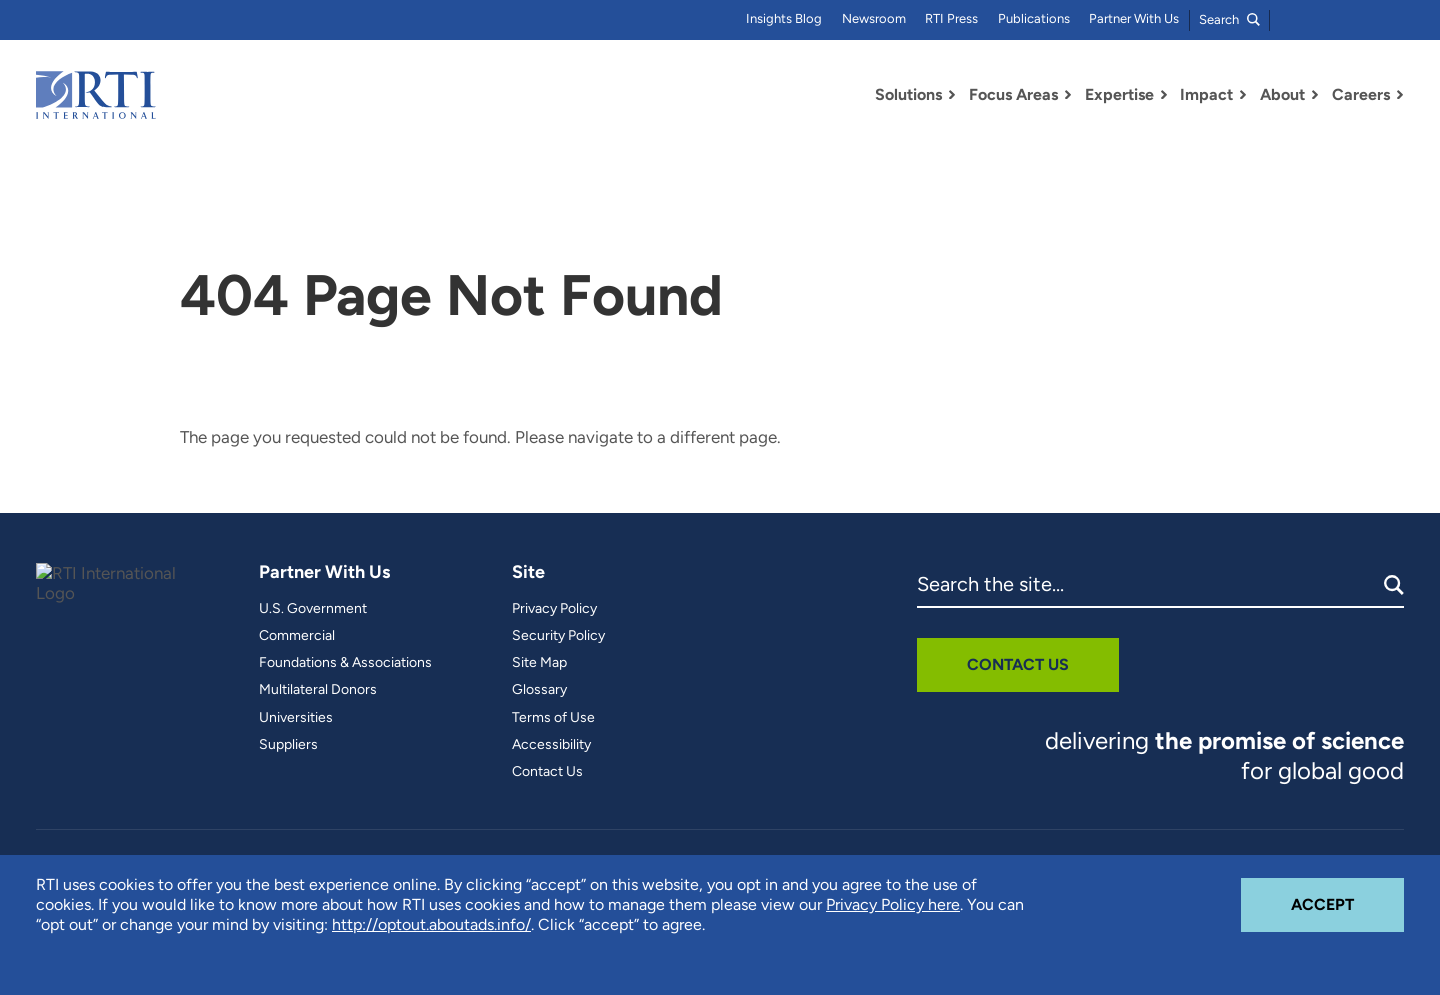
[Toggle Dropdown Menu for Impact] (1243, 95)
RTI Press (951, 18)
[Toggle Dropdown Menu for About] (1315, 95)
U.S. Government (313, 609)
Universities (296, 718)
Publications (1034, 18)
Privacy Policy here (893, 904)
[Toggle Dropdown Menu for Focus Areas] (1068, 95)
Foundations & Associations (345, 663)
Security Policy (558, 636)
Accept (1347, 896)
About (1282, 94)
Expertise (1119, 94)
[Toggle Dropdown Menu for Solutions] (952, 95)
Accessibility (551, 745)
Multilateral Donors (318, 690)
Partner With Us (1134, 18)
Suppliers (288, 745)
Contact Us (547, 772)
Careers (1361, 94)
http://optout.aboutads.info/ (431, 924)
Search (1229, 19)
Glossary (539, 690)
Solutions (908, 94)
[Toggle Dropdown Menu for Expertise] (1164, 95)
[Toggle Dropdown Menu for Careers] (1400, 95)
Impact (1206, 94)
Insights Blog (784, 18)
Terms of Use (553, 718)
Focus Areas (1013, 94)
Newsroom (874, 18)
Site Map (539, 663)
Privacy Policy (554, 609)
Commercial (297, 636)
